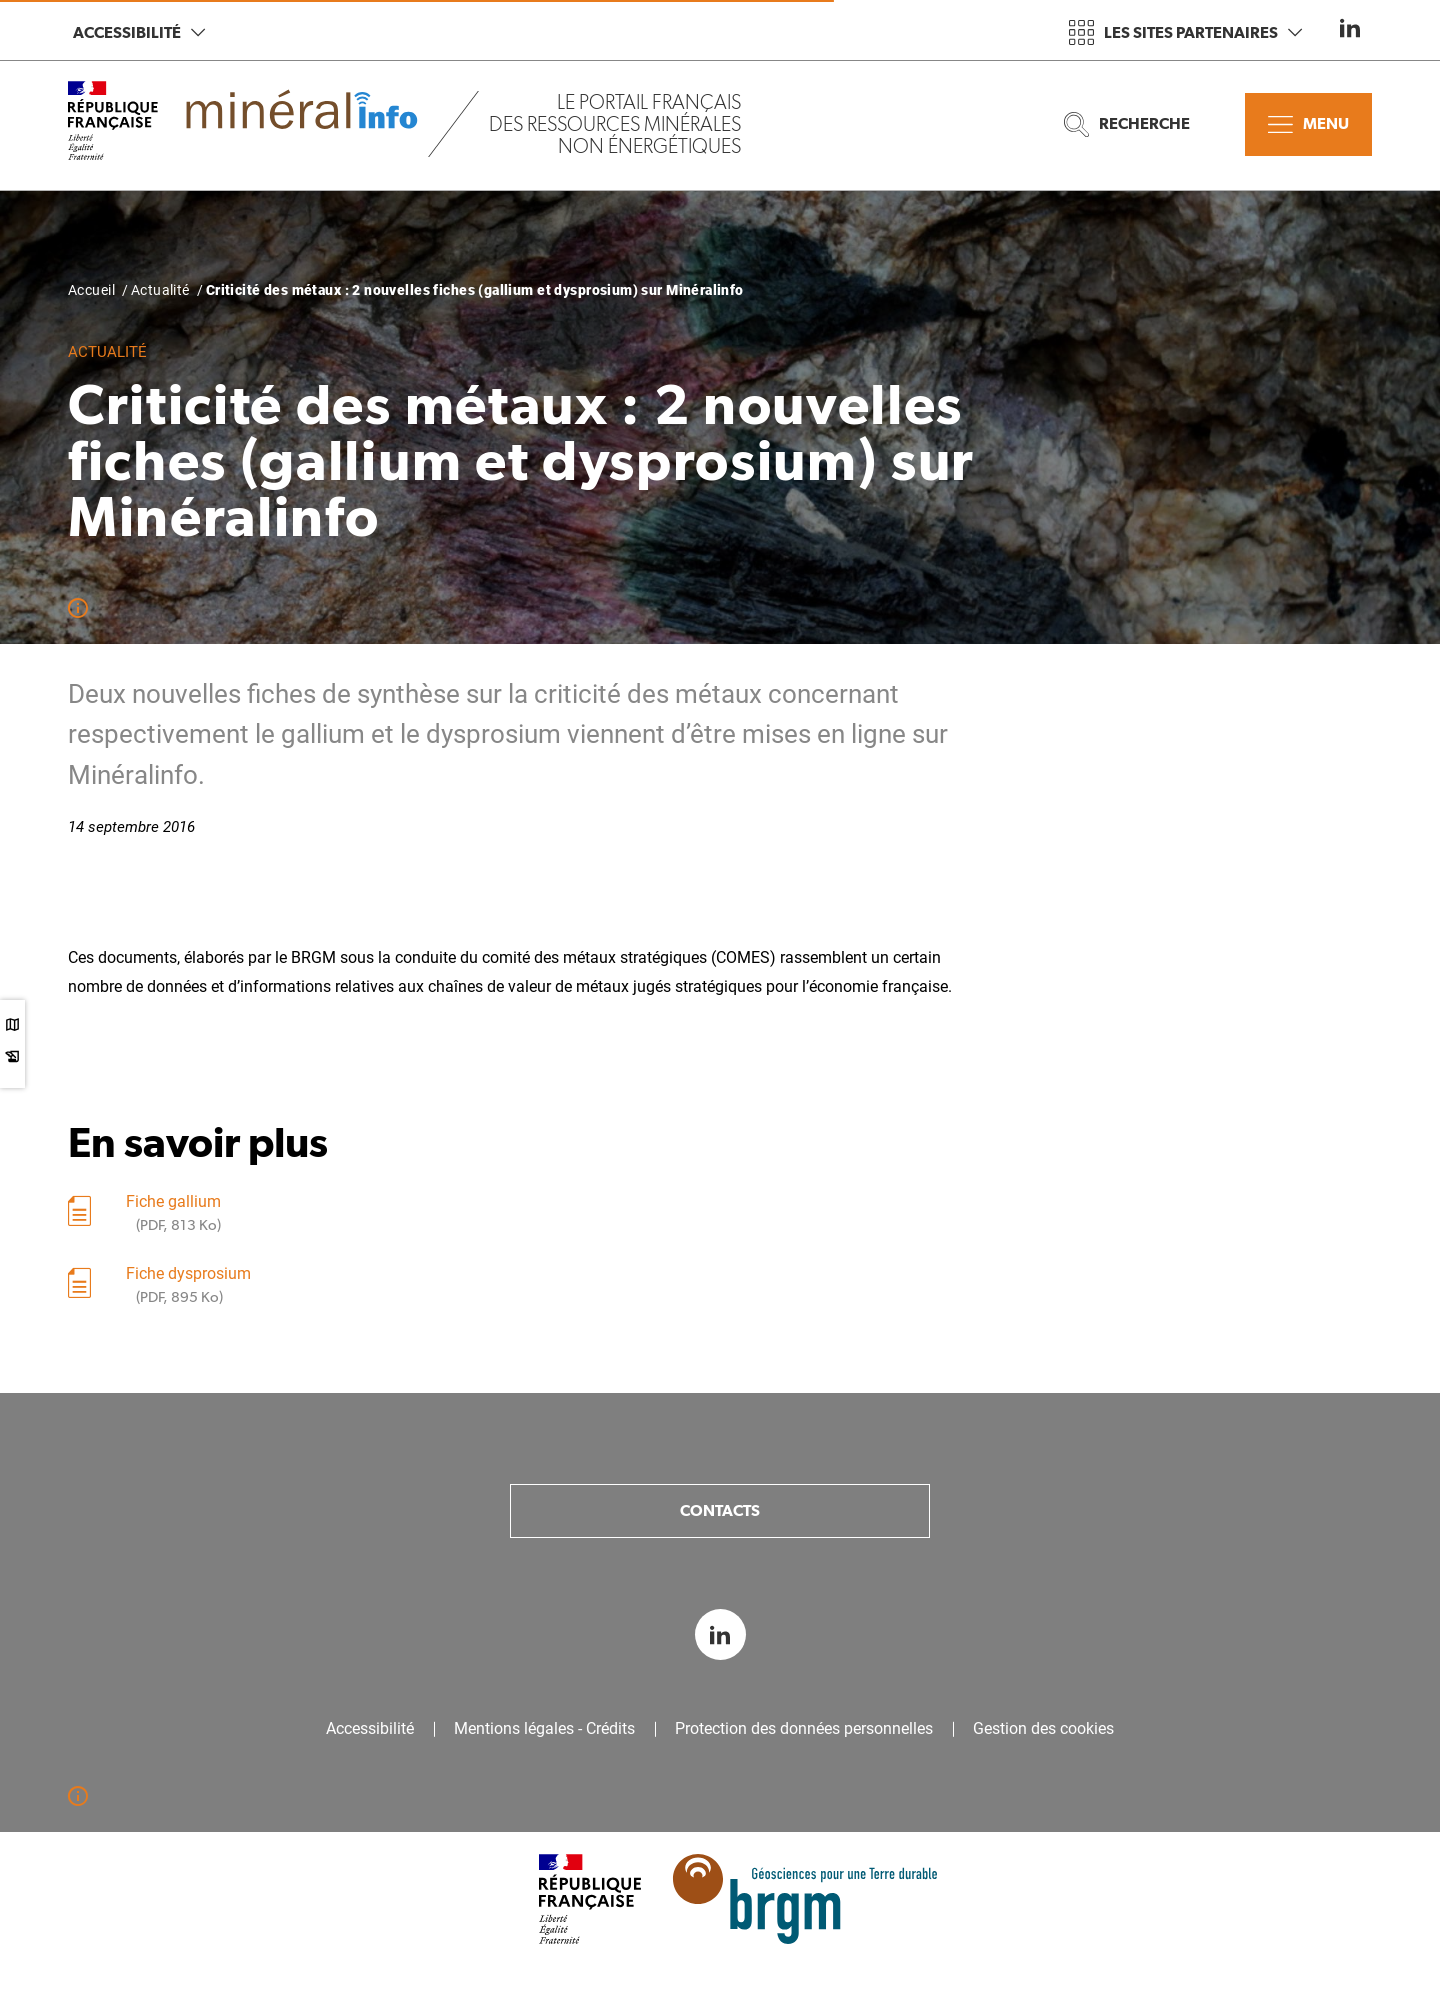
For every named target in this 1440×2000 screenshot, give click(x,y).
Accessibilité (139, 32)
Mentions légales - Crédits (544, 1729)
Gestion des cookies (1043, 1729)
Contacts (720, 1510)
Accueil (91, 290)
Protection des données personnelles (804, 1729)
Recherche (1127, 124)
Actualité (160, 290)
